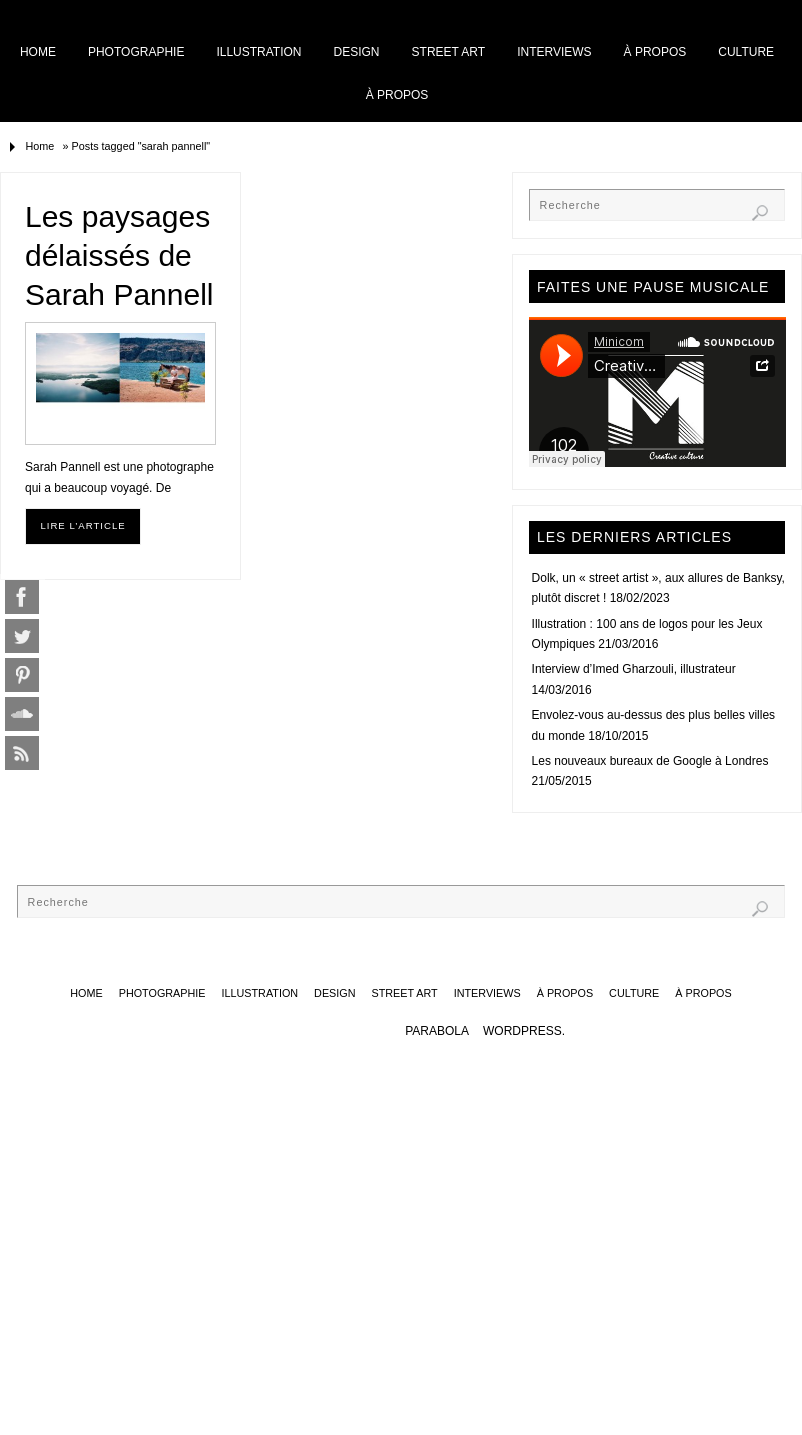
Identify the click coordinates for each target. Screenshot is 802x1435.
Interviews (549, 13)
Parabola (436, 1031)
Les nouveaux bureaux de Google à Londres (650, 761)
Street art (467, 13)
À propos (627, 13)
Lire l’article (82, 525)
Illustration (322, 13)
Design (396, 13)
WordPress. (524, 1031)
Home (149, 13)
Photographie (224, 13)
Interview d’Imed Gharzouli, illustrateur (634, 669)
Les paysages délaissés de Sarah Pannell (119, 255)
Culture (696, 13)
